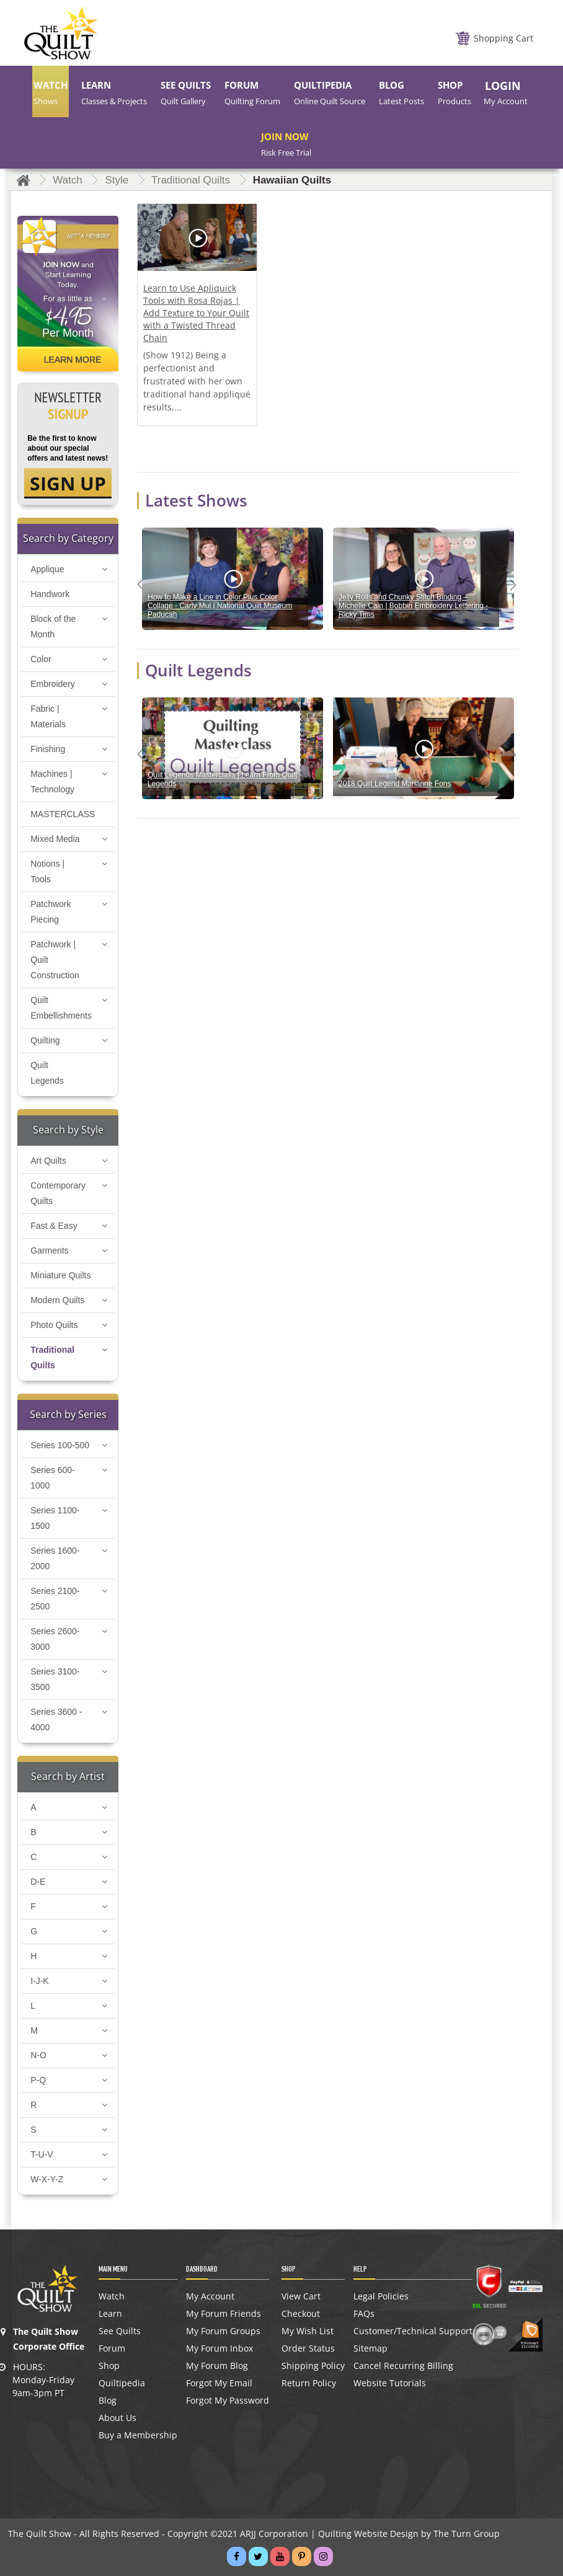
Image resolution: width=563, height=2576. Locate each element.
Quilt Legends (47, 1073)
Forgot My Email (219, 2383)
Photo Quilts (54, 1325)
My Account (210, 2296)
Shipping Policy (313, 2365)
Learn (110, 2313)
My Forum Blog (217, 2365)
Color (40, 659)
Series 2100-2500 (54, 1598)
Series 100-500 (59, 1445)
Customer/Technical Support (412, 2331)
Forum (112, 2348)
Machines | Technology (52, 781)
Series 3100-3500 (54, 1679)
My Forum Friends (223, 2313)
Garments (49, 1250)
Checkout (301, 2313)
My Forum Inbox (219, 2348)
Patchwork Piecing (50, 911)
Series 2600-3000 (54, 1639)
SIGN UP (68, 483)
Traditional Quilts (52, 1357)
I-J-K (39, 1981)
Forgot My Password (227, 2400)
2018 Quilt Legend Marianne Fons (395, 783)
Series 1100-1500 (54, 1518)
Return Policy (309, 2383)
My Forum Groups (223, 2331)
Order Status (308, 2348)
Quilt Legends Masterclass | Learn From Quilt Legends (222, 779)
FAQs (364, 2313)
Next (516, 585)
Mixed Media (54, 839)
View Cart (301, 2296)
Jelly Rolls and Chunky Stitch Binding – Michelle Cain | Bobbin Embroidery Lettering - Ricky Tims (413, 606)
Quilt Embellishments (61, 1007)
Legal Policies (381, 2296)
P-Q (38, 2080)
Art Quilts (48, 1161)
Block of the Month (53, 626)
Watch (112, 2296)
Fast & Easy (53, 1226)
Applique (47, 569)
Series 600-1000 (52, 1477)
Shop (109, 2365)
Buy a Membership (138, 2435)
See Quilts (120, 2331)
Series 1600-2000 (54, 1558)
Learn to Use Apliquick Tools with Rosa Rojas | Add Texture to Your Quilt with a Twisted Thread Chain (196, 312)
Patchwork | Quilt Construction (54, 959)
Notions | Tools (47, 871)
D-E (37, 1882)
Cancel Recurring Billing (403, 2365)
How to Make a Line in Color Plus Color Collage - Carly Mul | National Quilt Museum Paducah (220, 606)
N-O (38, 2055)
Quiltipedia (122, 2383)
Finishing (47, 749)
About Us (117, 2417)
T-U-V (41, 2154)
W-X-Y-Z (46, 2179)
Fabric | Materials (48, 716)
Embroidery (52, 684)
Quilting (45, 1040)
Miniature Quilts (60, 1275)
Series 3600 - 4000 (56, 1719)
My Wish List (308, 2331)
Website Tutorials (389, 2383)
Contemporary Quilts (58, 1193)
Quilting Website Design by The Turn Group (409, 2533)
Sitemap (370, 2348)
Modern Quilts (57, 1300)
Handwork (49, 594)
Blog (108, 2400)
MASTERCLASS (62, 814)
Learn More (73, 360)
